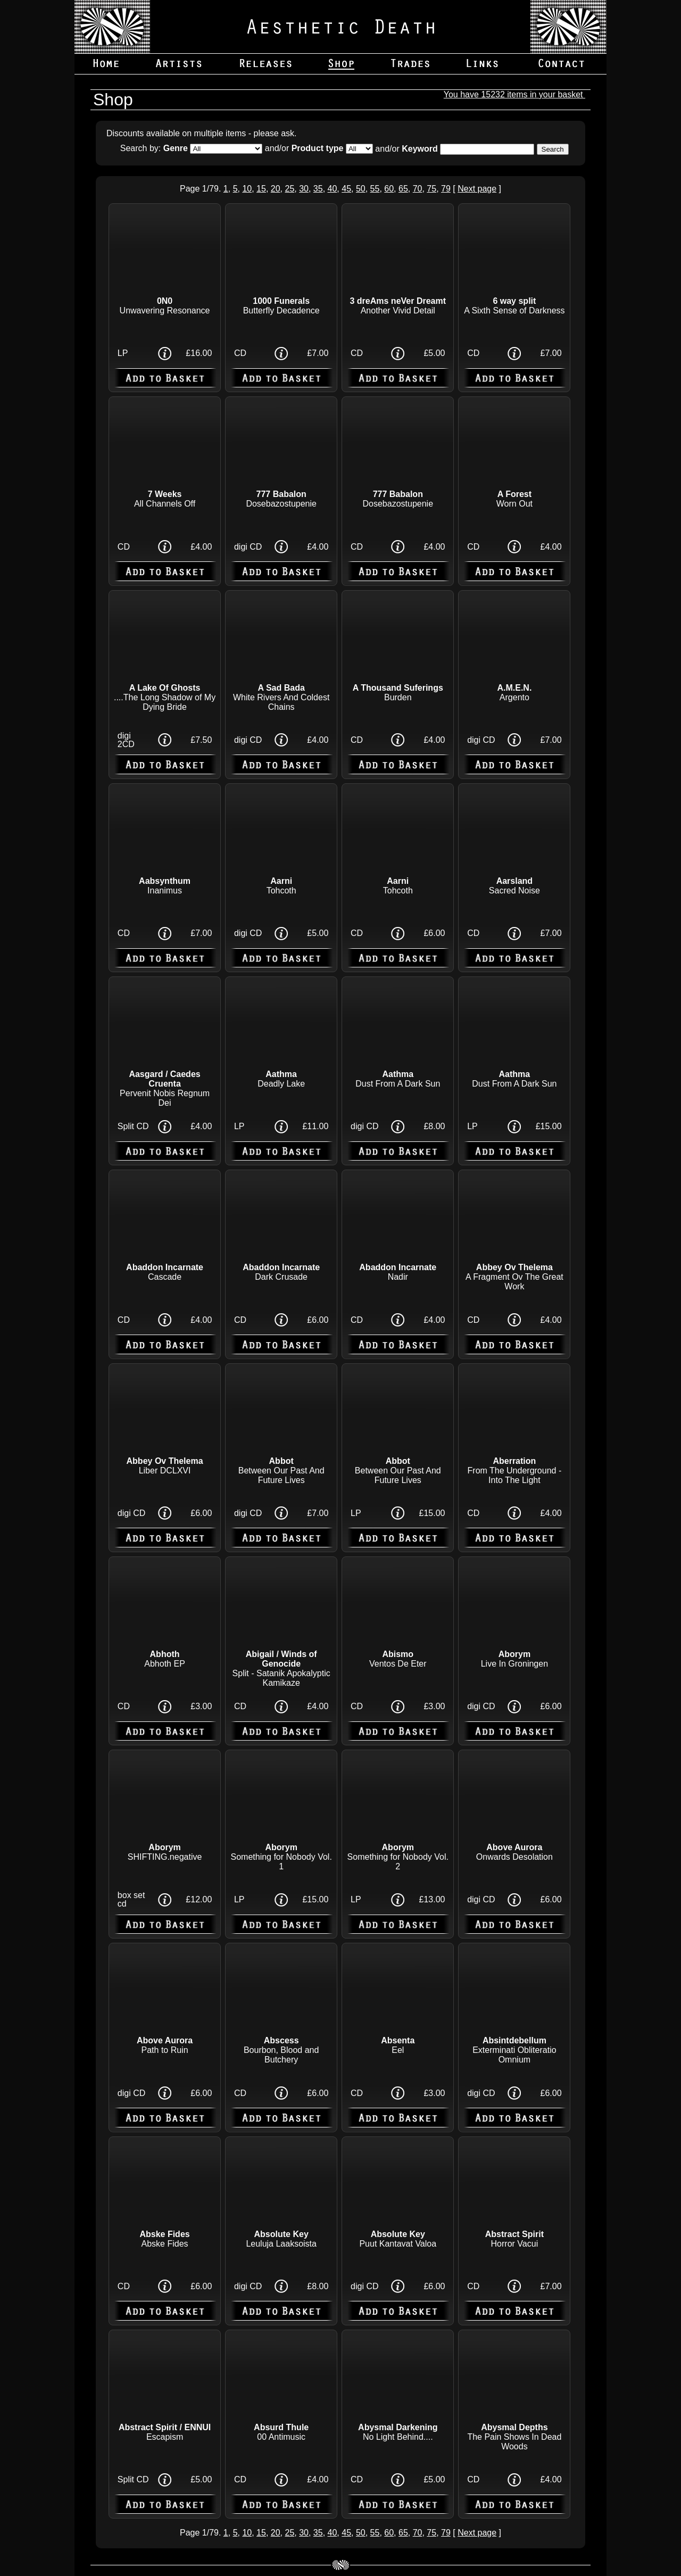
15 (261, 188)
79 (446, 188)
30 (304, 188)
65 (403, 188)
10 (247, 188)
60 (389, 188)
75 (431, 188)
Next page (477, 188)
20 (275, 188)
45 (346, 188)
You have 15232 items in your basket (514, 94)
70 (417, 188)
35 (318, 188)
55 (375, 188)
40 (332, 188)
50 (361, 188)
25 (289, 188)
